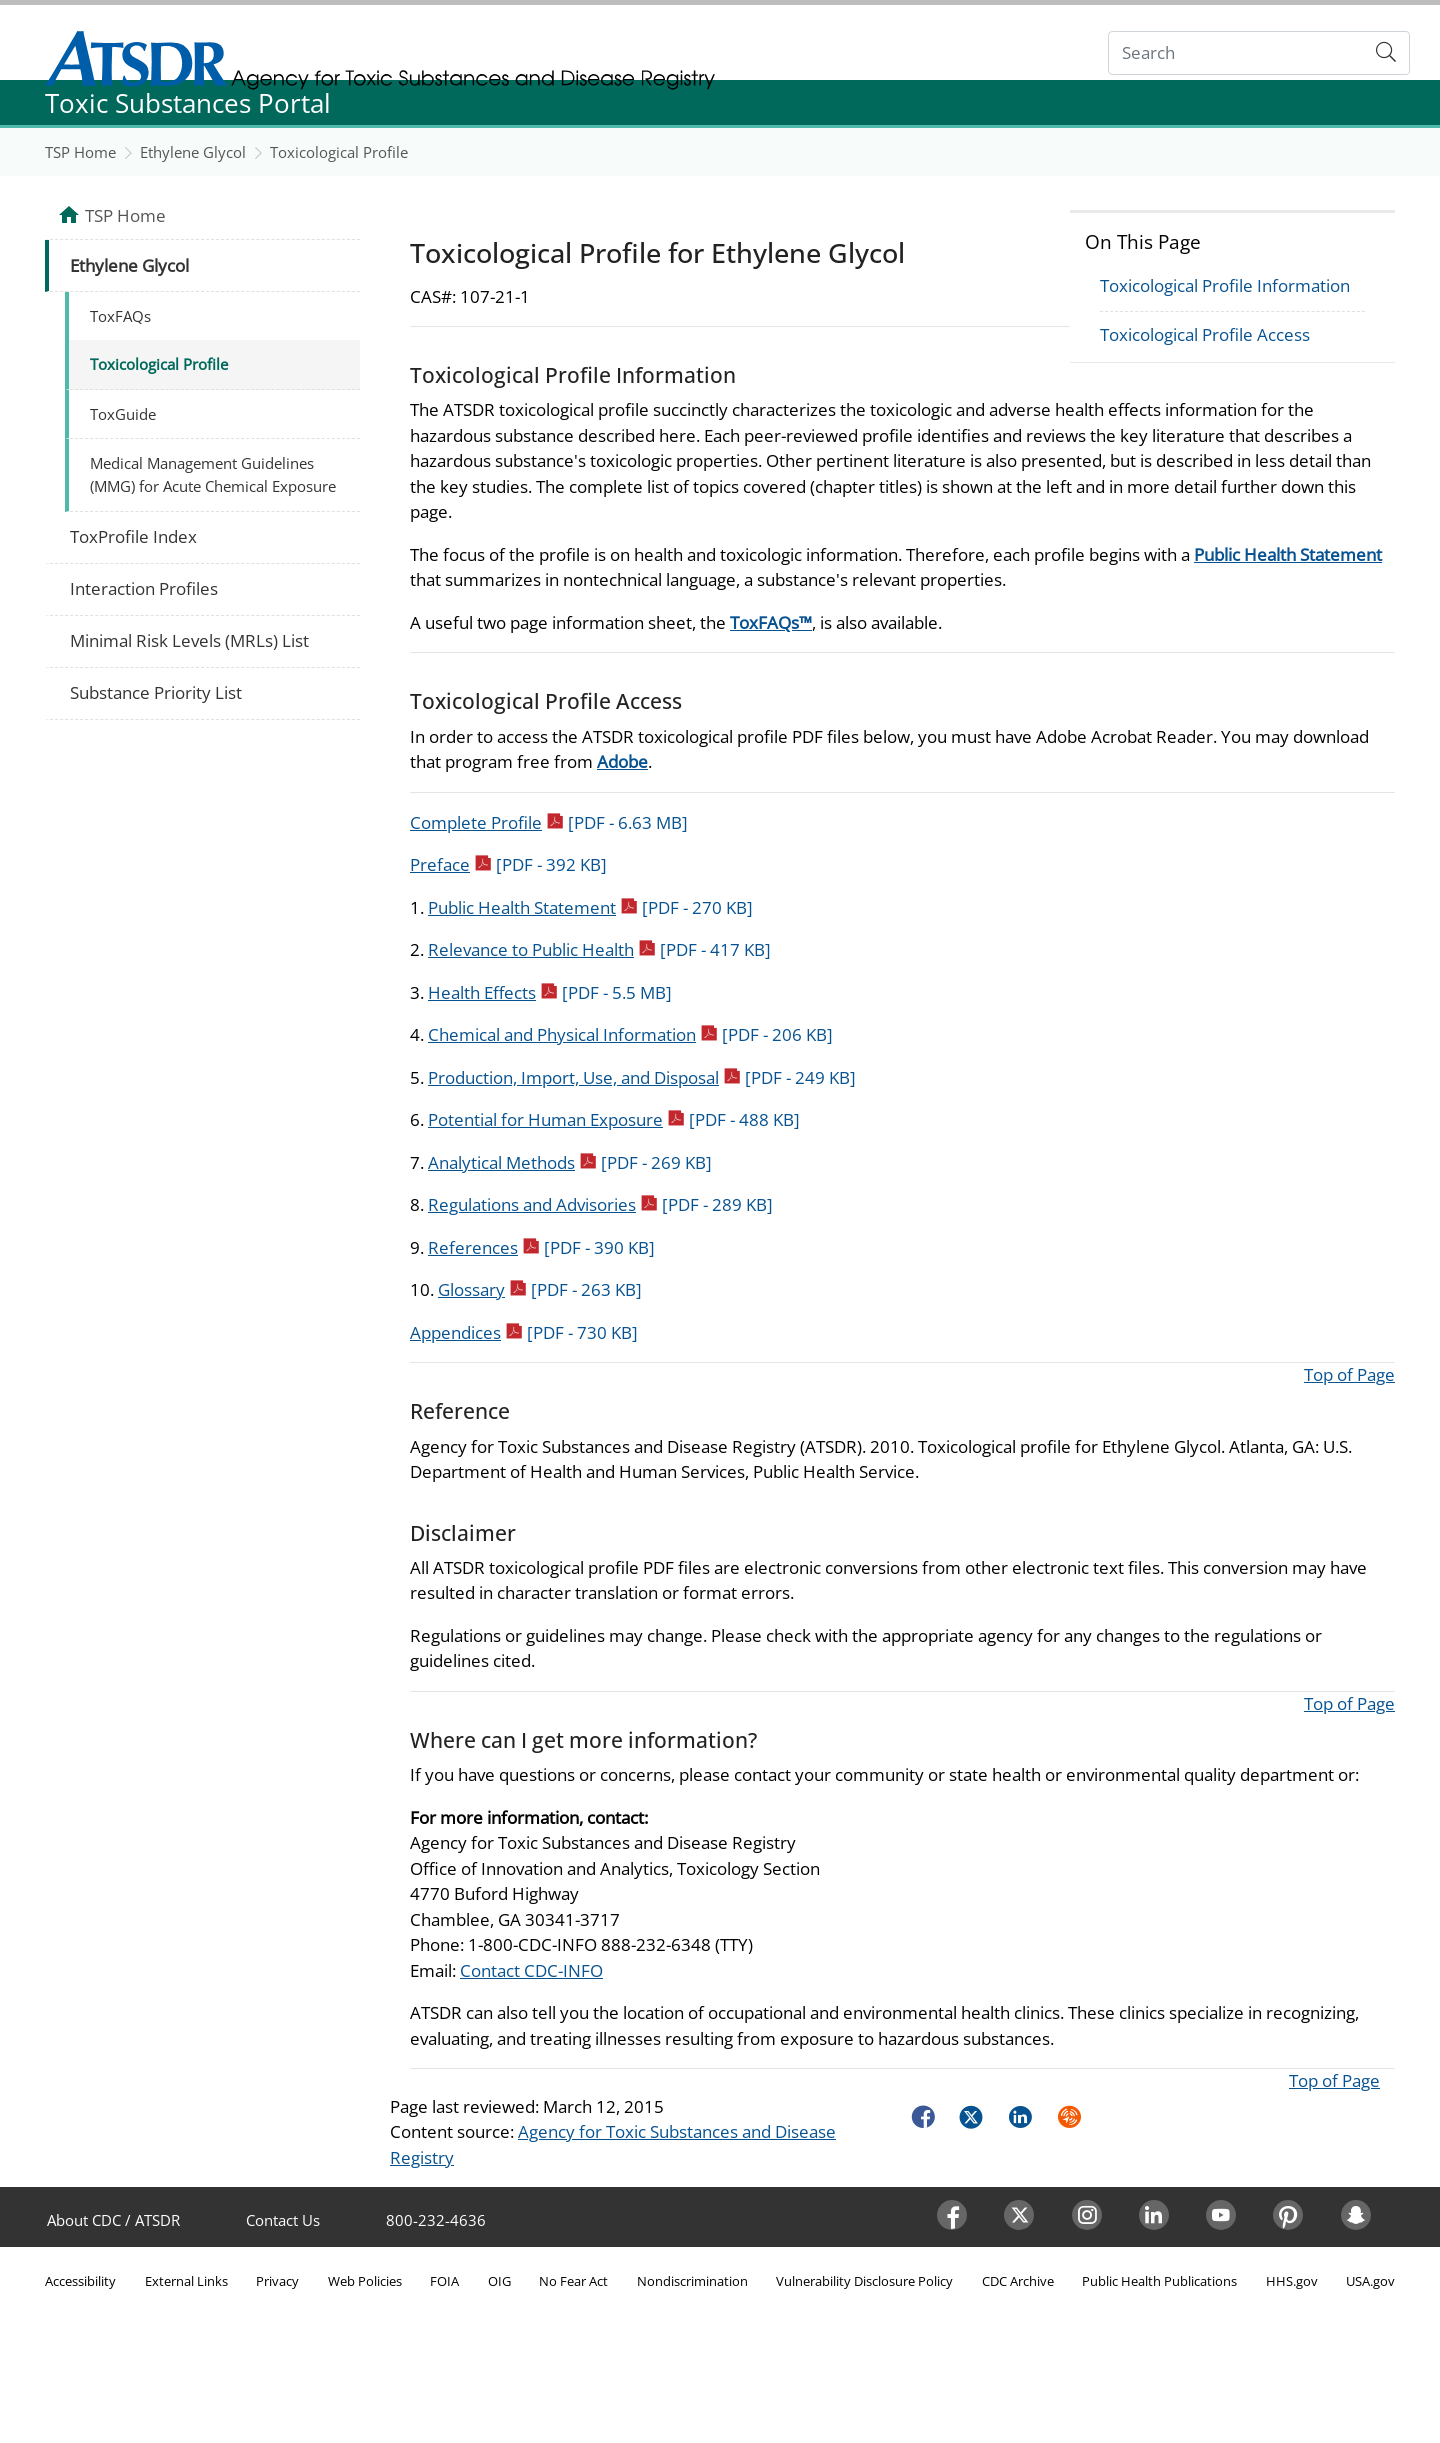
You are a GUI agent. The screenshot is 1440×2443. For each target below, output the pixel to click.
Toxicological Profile (339, 152)
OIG (499, 2281)
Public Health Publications (1159, 2281)
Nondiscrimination (692, 2281)
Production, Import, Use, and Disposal (642, 1077)
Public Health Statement (1288, 554)
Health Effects (550, 992)
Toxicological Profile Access (1205, 334)
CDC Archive (1018, 2281)
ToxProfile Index (133, 536)
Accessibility (80, 2281)
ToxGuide (123, 414)
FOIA (444, 2281)
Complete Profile (549, 822)
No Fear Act (573, 2281)
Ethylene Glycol (193, 152)
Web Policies (365, 2281)
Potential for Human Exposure (614, 1119)
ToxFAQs (120, 316)
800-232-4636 (436, 2220)
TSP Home (80, 152)
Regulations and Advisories (600, 1204)
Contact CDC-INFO (531, 1970)
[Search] (1236, 53)
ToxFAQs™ (771, 622)
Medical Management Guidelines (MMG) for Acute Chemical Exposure (213, 474)
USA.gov (1370, 2281)
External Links (186, 2281)
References (541, 1247)
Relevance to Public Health (599, 949)
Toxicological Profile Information (1225, 285)
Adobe (622, 761)
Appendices (524, 1332)
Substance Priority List (156, 692)
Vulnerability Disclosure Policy (864, 2281)
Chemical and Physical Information (630, 1034)
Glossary (540, 1289)
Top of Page (1349, 1374)
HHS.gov (1292, 2281)
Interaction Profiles (144, 588)
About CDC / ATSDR (113, 2220)
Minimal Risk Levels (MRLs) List (189, 640)
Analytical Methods (570, 1162)
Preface (508, 864)
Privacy (277, 2281)
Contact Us (283, 2220)
